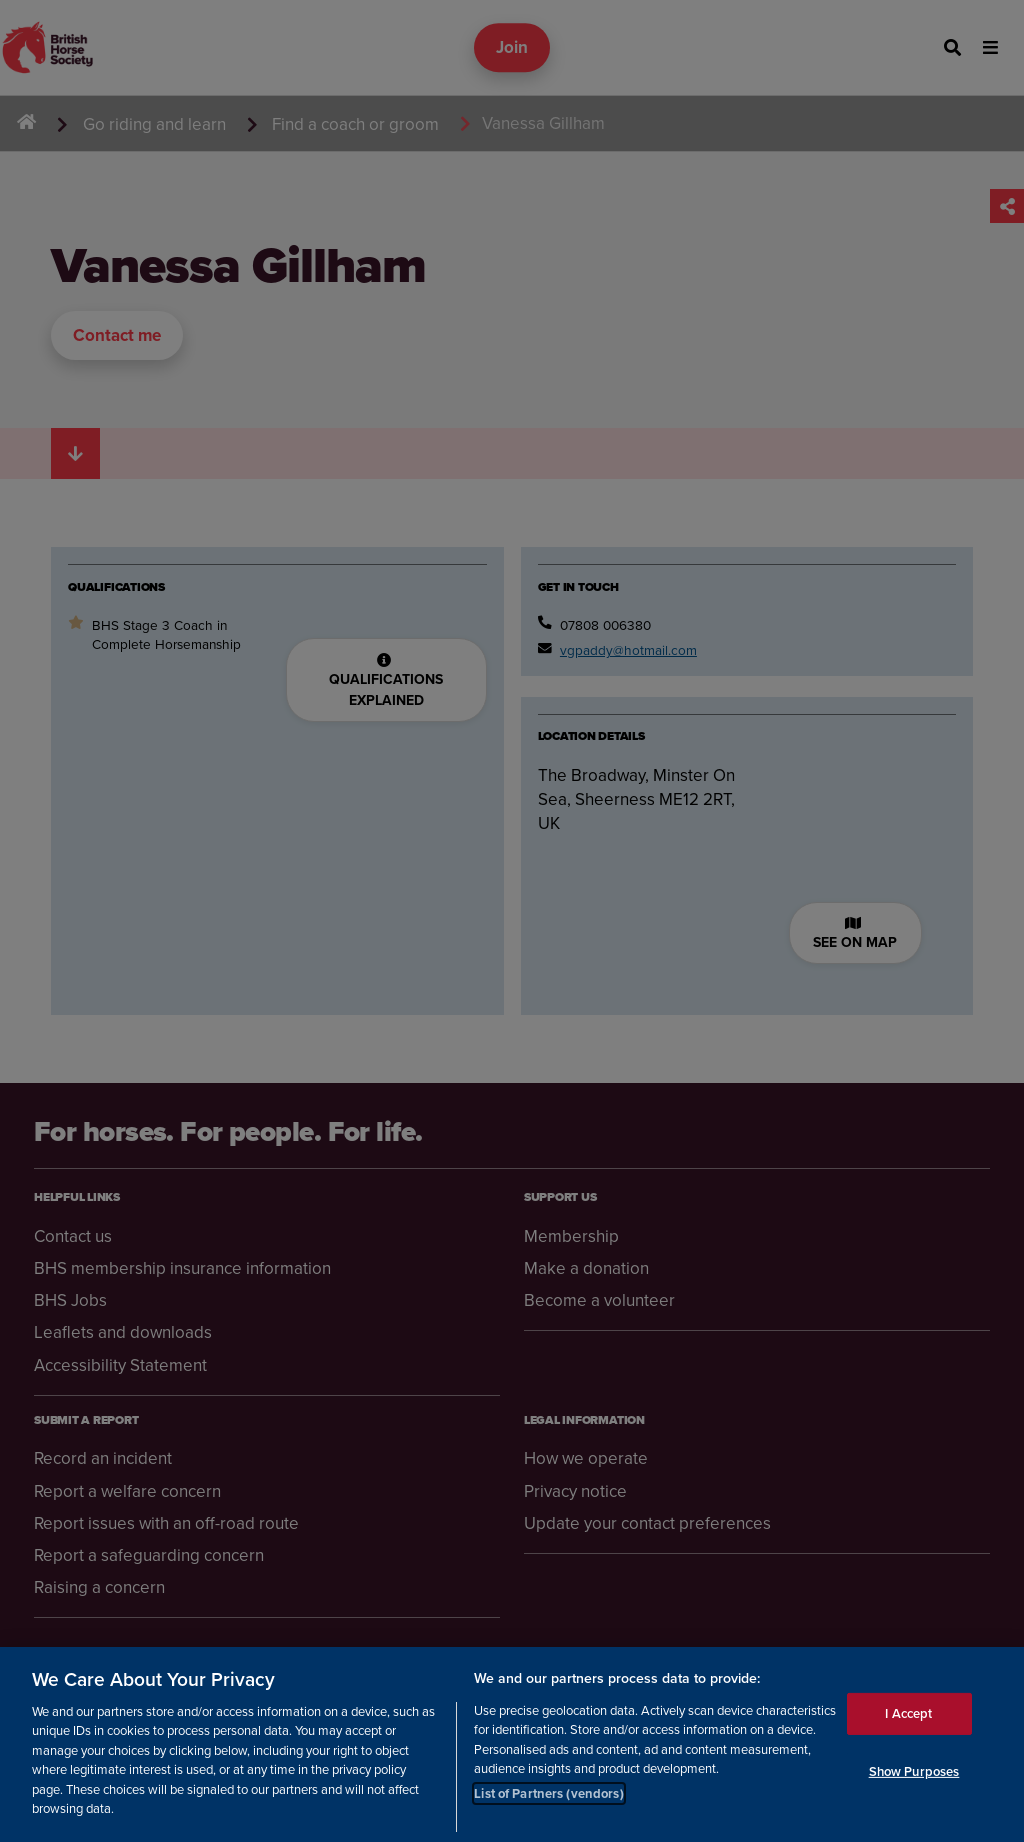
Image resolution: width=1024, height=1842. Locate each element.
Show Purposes (914, 1789)
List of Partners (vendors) (548, 1811)
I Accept (908, 1732)
